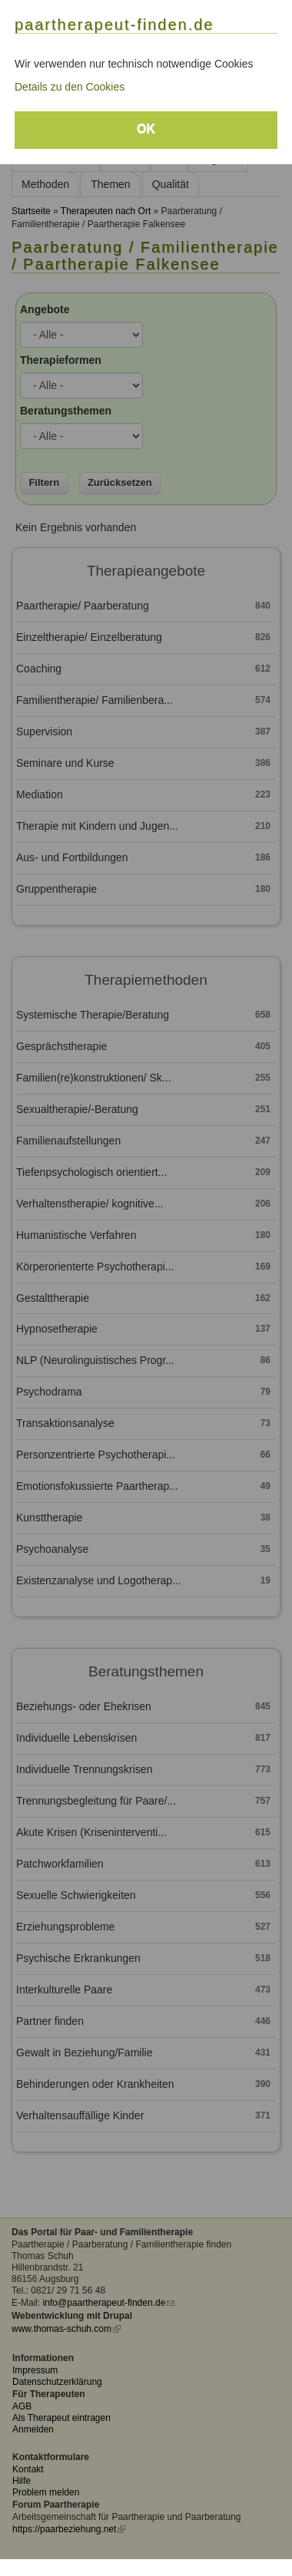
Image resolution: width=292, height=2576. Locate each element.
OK (146, 128)
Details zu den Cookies (69, 87)
